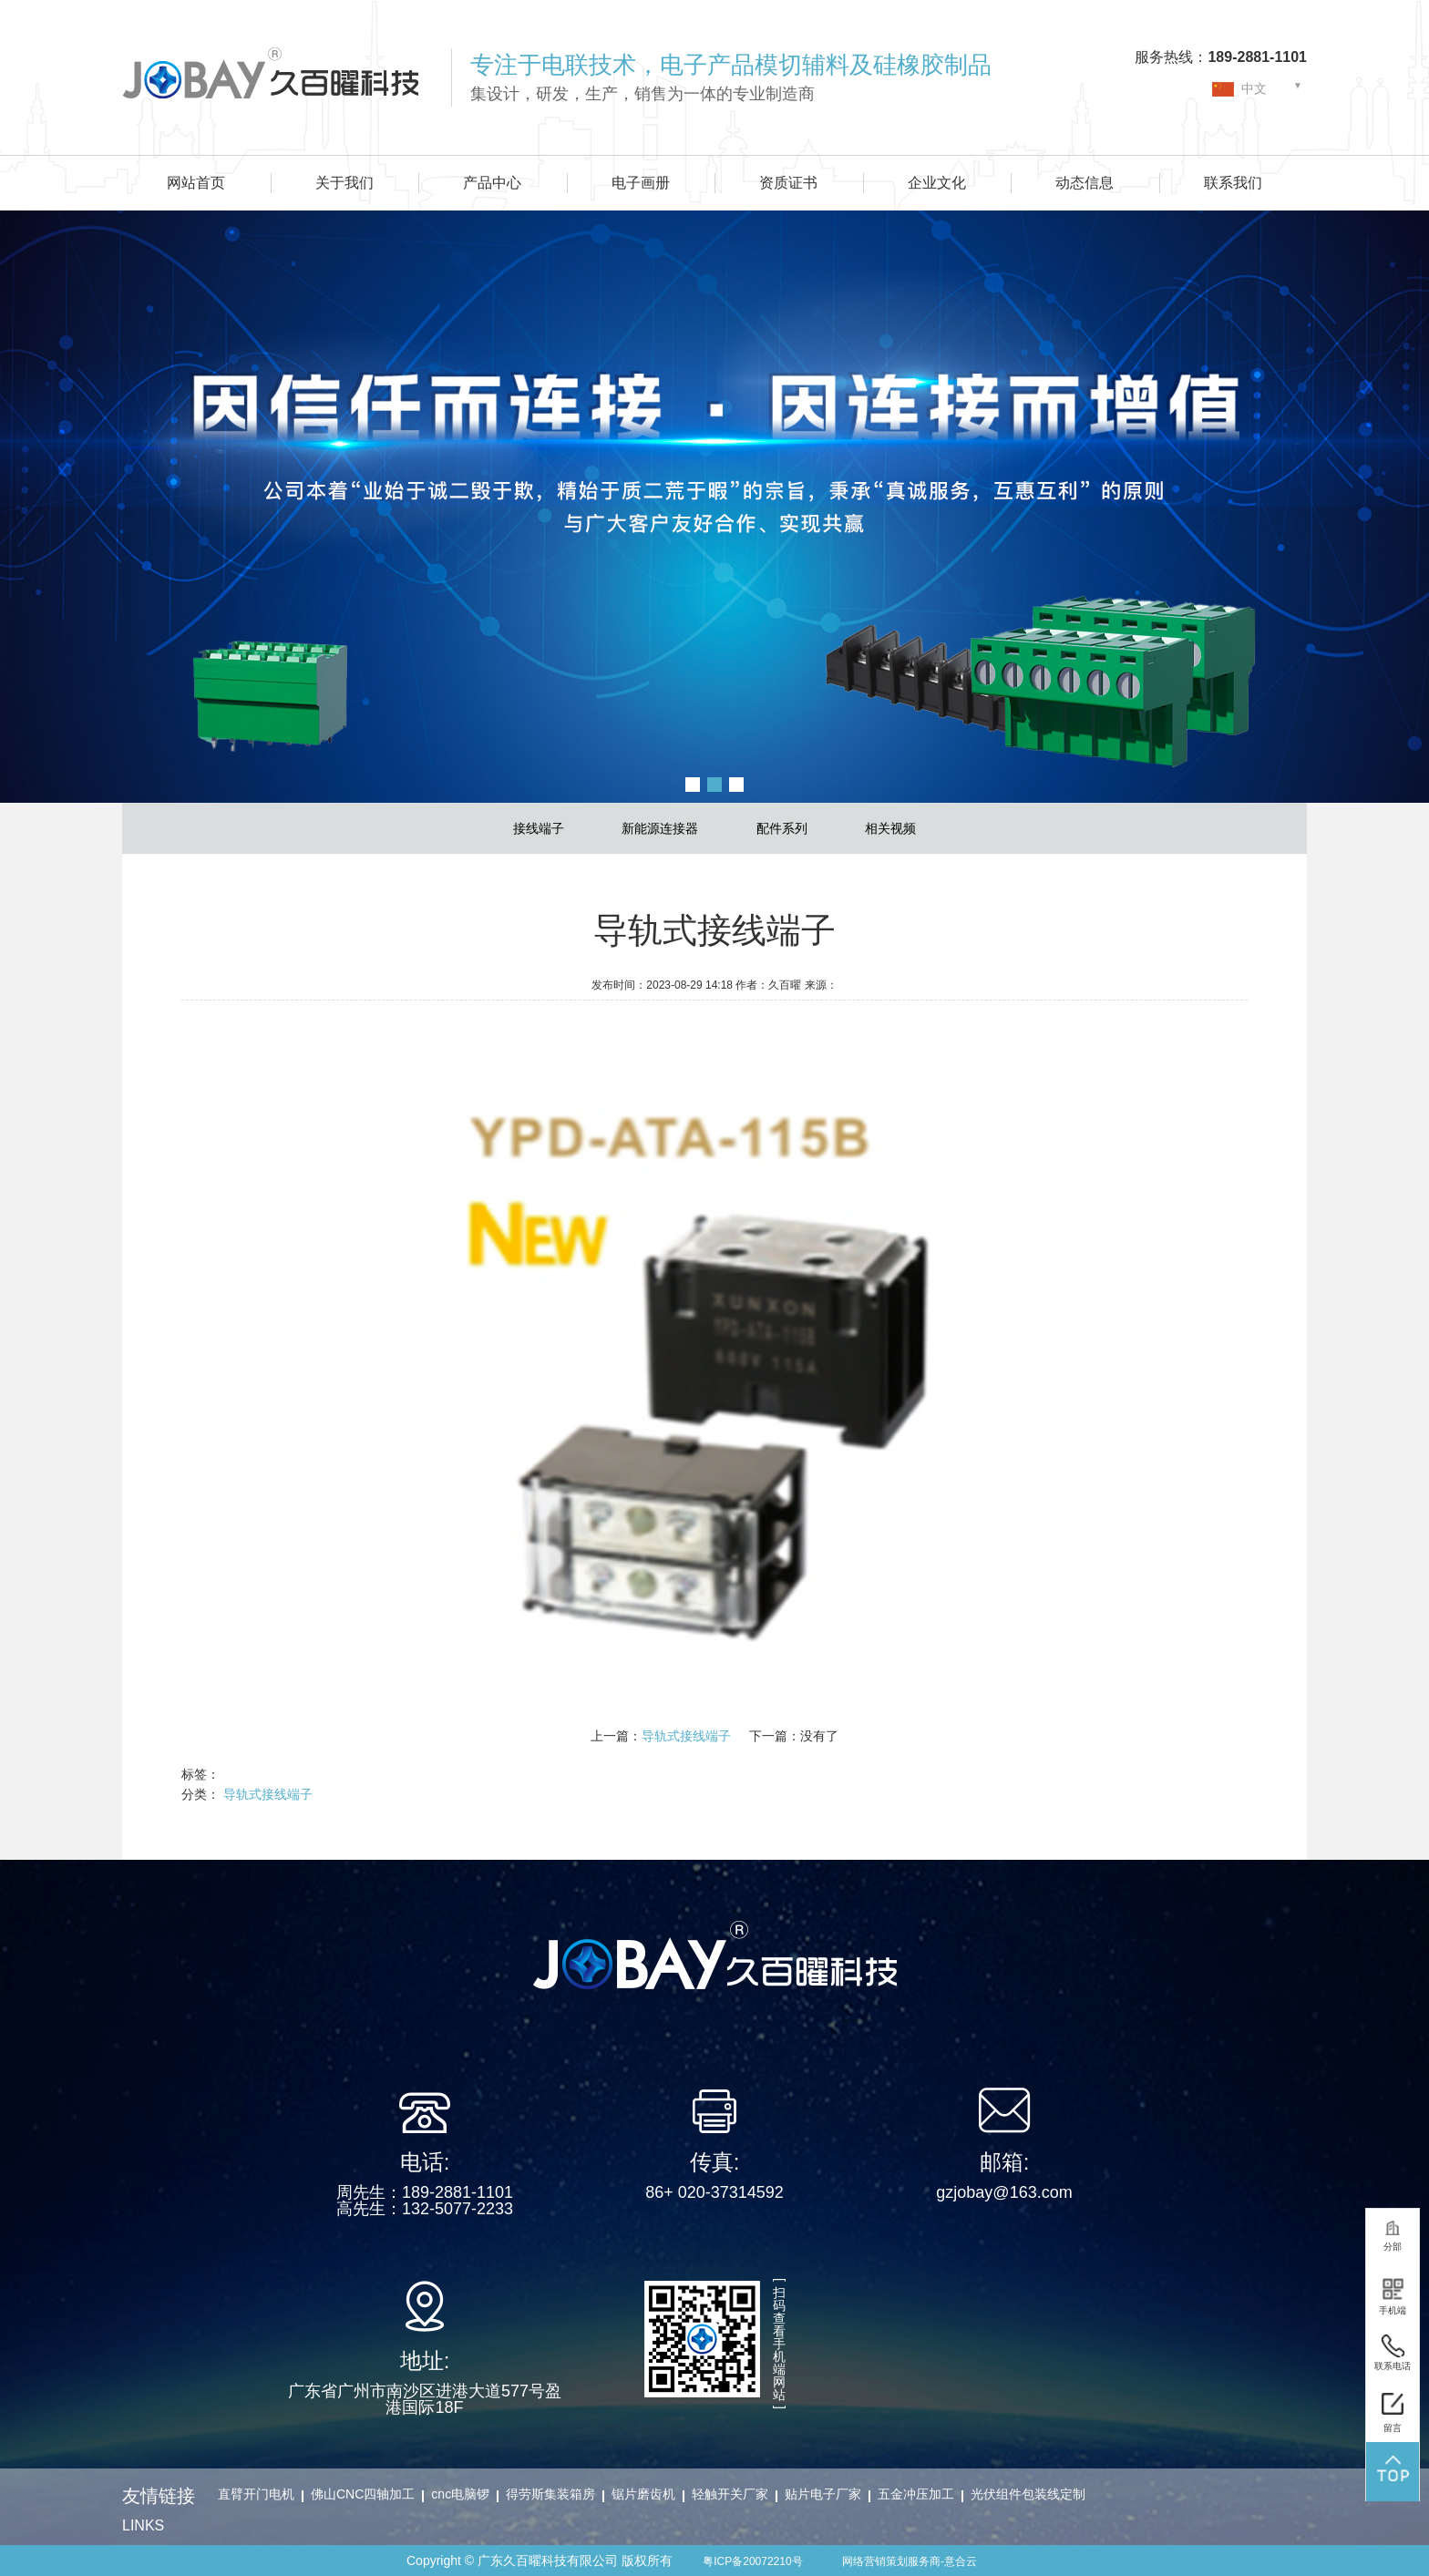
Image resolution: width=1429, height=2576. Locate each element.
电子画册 (641, 182)
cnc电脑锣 (460, 2494)
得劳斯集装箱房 (550, 2494)
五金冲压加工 (916, 2494)
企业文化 (937, 182)
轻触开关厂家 (730, 2494)
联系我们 (1233, 182)
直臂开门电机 (256, 2494)
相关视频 (890, 828)
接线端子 (538, 828)
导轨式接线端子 (686, 1736)
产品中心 (492, 182)
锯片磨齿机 (643, 2494)
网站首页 (196, 182)
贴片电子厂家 (823, 2494)
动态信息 (1084, 182)
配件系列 (781, 828)
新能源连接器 (660, 828)
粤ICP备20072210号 (752, 2561)
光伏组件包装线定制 (1028, 2494)
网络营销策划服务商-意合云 (909, 2561)
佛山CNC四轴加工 (363, 2494)
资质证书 (788, 182)
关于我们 (344, 182)
